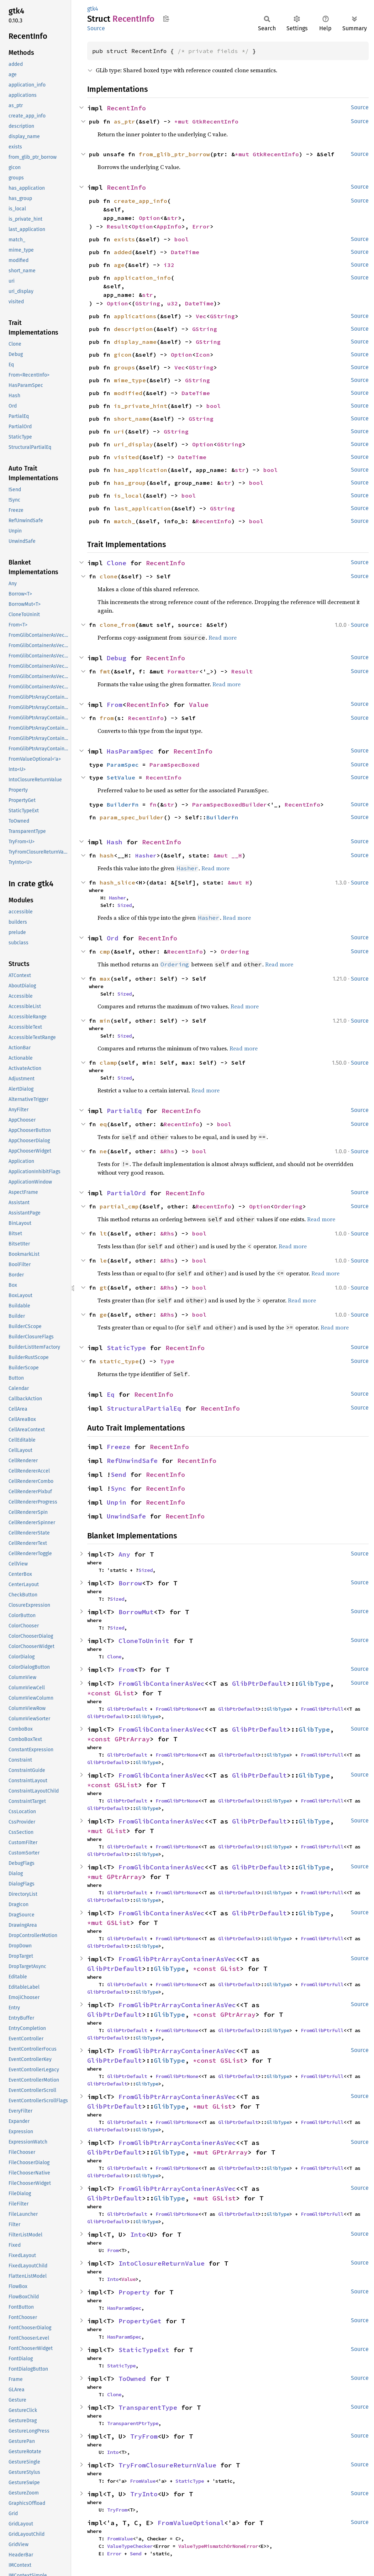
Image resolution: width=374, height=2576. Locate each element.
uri (119, 431)
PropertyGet (140, 2321)
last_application (142, 508)
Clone (116, 563)
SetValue (121, 777)
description (133, 328)
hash (107, 855)
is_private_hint (140, 405)
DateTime (185, 252)
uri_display (133, 444)
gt (103, 1287)
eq (103, 1124)
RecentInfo (126, 108)
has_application (140, 469)
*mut (183, 121)
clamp (108, 1062)
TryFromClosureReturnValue (167, 2465)
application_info (142, 277)
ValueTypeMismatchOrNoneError (218, 2546)
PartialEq (124, 1111)
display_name (135, 341)
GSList (126, 1785)
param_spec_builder (132, 817)
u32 (172, 303)
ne (103, 1151)
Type (167, 1361)
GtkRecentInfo (215, 121)
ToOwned (132, 2379)
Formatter (183, 671)
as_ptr (124, 121)
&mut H (238, 882)
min (105, 1020)
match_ (124, 521)
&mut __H (228, 855)
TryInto (144, 2494)
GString (147, 303)
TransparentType (147, 2407)
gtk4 (92, 8)
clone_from (117, 624)
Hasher (146, 855)
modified (128, 393)
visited (126, 457)
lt (103, 1233)
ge (103, 1314)
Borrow (130, 1583)
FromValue (143, 2481)
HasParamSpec (130, 751)
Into (138, 2234)
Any (124, 1554)
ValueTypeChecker (130, 2546)
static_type (119, 1361)
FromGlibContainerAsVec (161, 1683)
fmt (105, 671)
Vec (201, 316)
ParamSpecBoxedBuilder (229, 804)
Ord (112, 938)
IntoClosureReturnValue (161, 2263)
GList (124, 1693)
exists (124, 239)
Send (118, 1474)
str (172, 217)
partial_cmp (119, 1206)
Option (149, 217)
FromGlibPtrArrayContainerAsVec (177, 1959)
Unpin (116, 1502)
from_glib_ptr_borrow (174, 154)
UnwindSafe (126, 1516)
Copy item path (166, 18)
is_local (128, 495)
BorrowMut (136, 1612)
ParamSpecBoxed (174, 764)
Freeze (118, 1447)
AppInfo (169, 226)
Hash (114, 842)
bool (181, 239)
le (103, 1260)
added (123, 252)
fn (153, 804)
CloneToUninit (143, 1641)
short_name (131, 418)
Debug (116, 658)
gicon (123, 354)
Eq (111, 1394)
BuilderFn (123, 804)
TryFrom (144, 2436)
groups (124, 367)
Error (201, 226)
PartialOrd (126, 1193)
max (105, 978)
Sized (124, 905)
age (119, 264)
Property (134, 2292)
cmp (105, 951)
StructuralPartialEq (144, 1408)
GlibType (314, 1683)
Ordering (235, 951)
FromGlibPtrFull (322, 1709)
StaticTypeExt (143, 2350)
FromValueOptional (191, 2523)
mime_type (130, 380)
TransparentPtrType (132, 2423)
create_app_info (140, 200)
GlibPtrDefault (259, 1683)
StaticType (126, 1348)
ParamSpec (123, 764)
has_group (130, 482)
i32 (169, 264)
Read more (223, 637)
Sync (118, 1488)
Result (117, 226)
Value (199, 705)
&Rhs (167, 1151)
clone (108, 576)
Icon (203, 354)
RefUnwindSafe (132, 1461)
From (114, 705)
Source (96, 28)
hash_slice (117, 882)
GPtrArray (132, 1739)
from (107, 718)
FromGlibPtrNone (177, 1709)
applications (135, 316)
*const (101, 1693)
